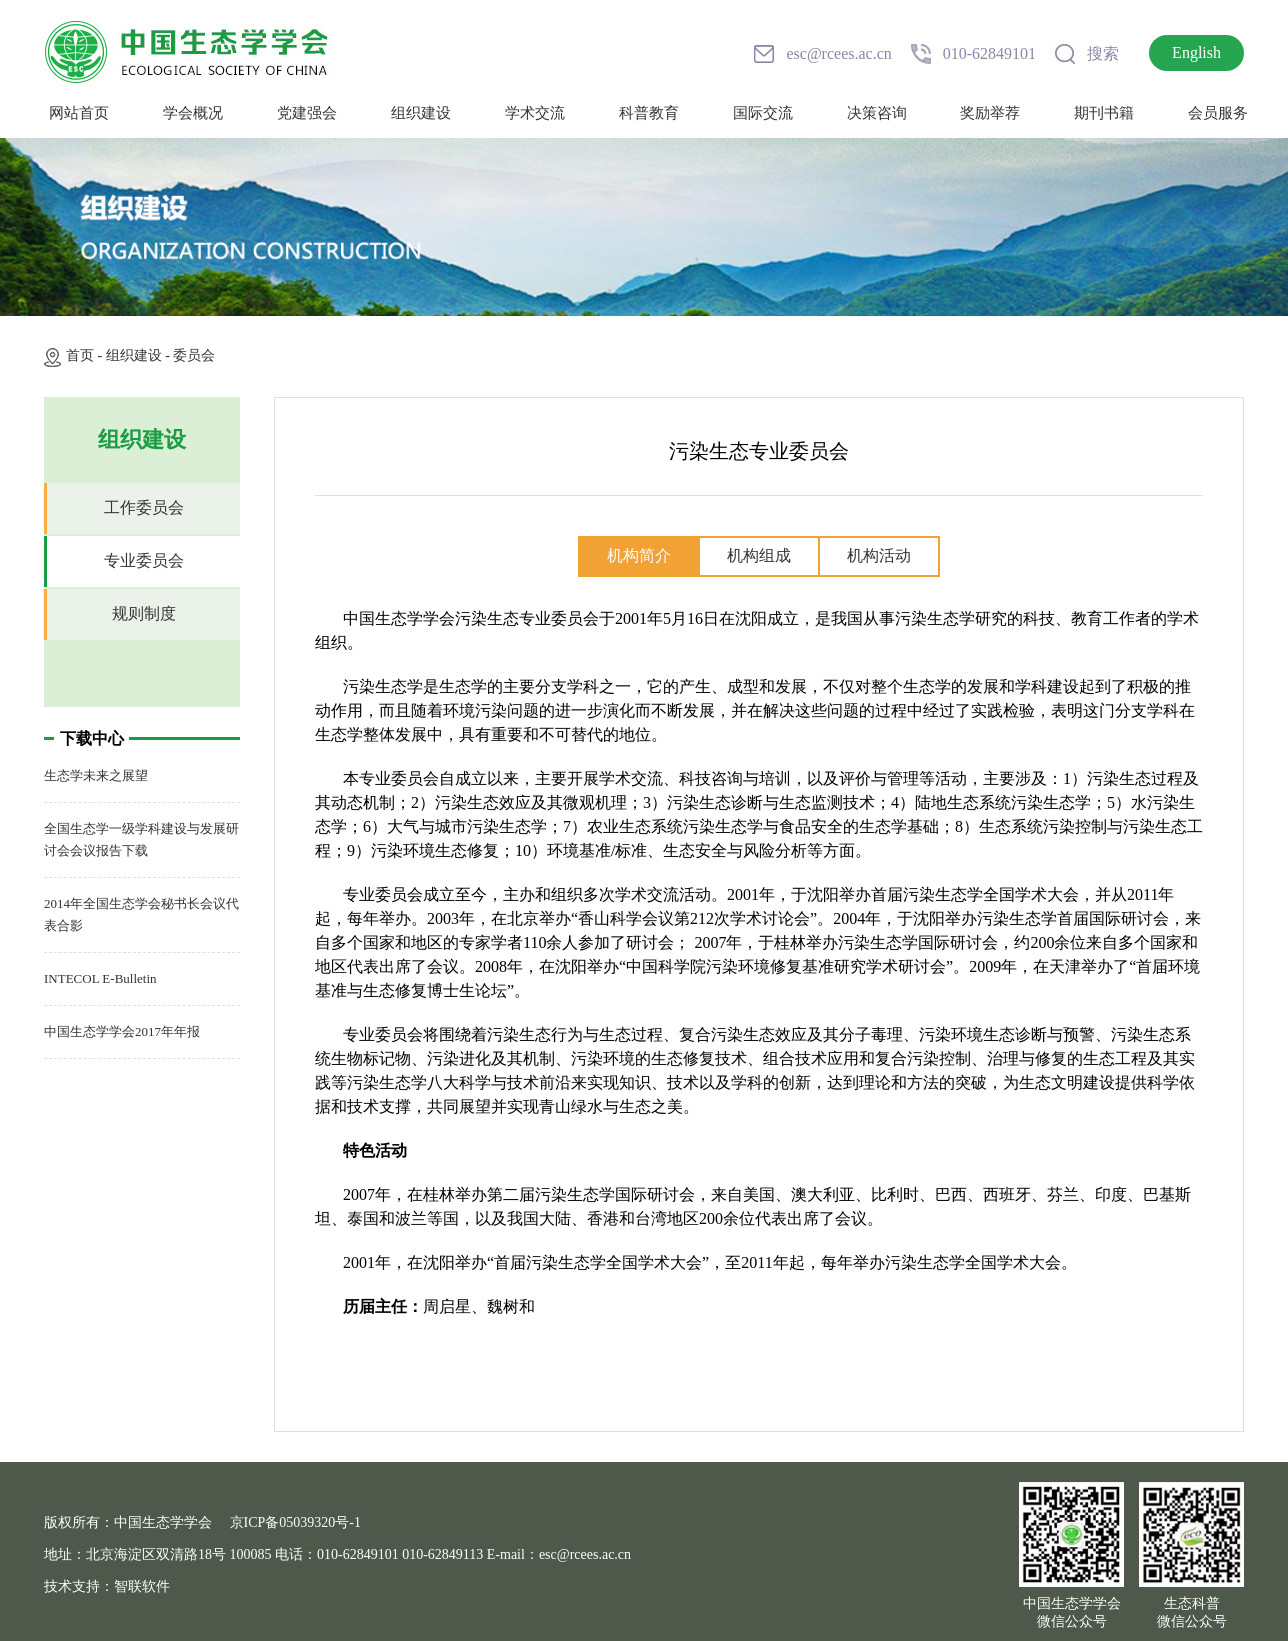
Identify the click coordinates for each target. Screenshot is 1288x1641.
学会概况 (193, 113)
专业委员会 (144, 560)
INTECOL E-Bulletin (100, 978)
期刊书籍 (1104, 113)
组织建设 (421, 113)
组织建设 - (140, 355)
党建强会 (307, 113)
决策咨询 (877, 113)
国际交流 (763, 113)
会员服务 (1218, 113)
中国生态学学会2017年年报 (122, 1031)
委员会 (194, 355)
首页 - (86, 355)
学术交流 (535, 113)
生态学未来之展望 (96, 775)
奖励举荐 (990, 113)
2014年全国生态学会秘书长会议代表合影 (141, 914)
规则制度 (144, 613)
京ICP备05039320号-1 (295, 1522)
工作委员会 (144, 507)
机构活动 (879, 555)
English (1196, 52)
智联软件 (142, 1586)
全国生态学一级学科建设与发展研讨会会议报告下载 (141, 839)
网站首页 (79, 113)
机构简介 (639, 555)
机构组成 (759, 555)
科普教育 (649, 113)
